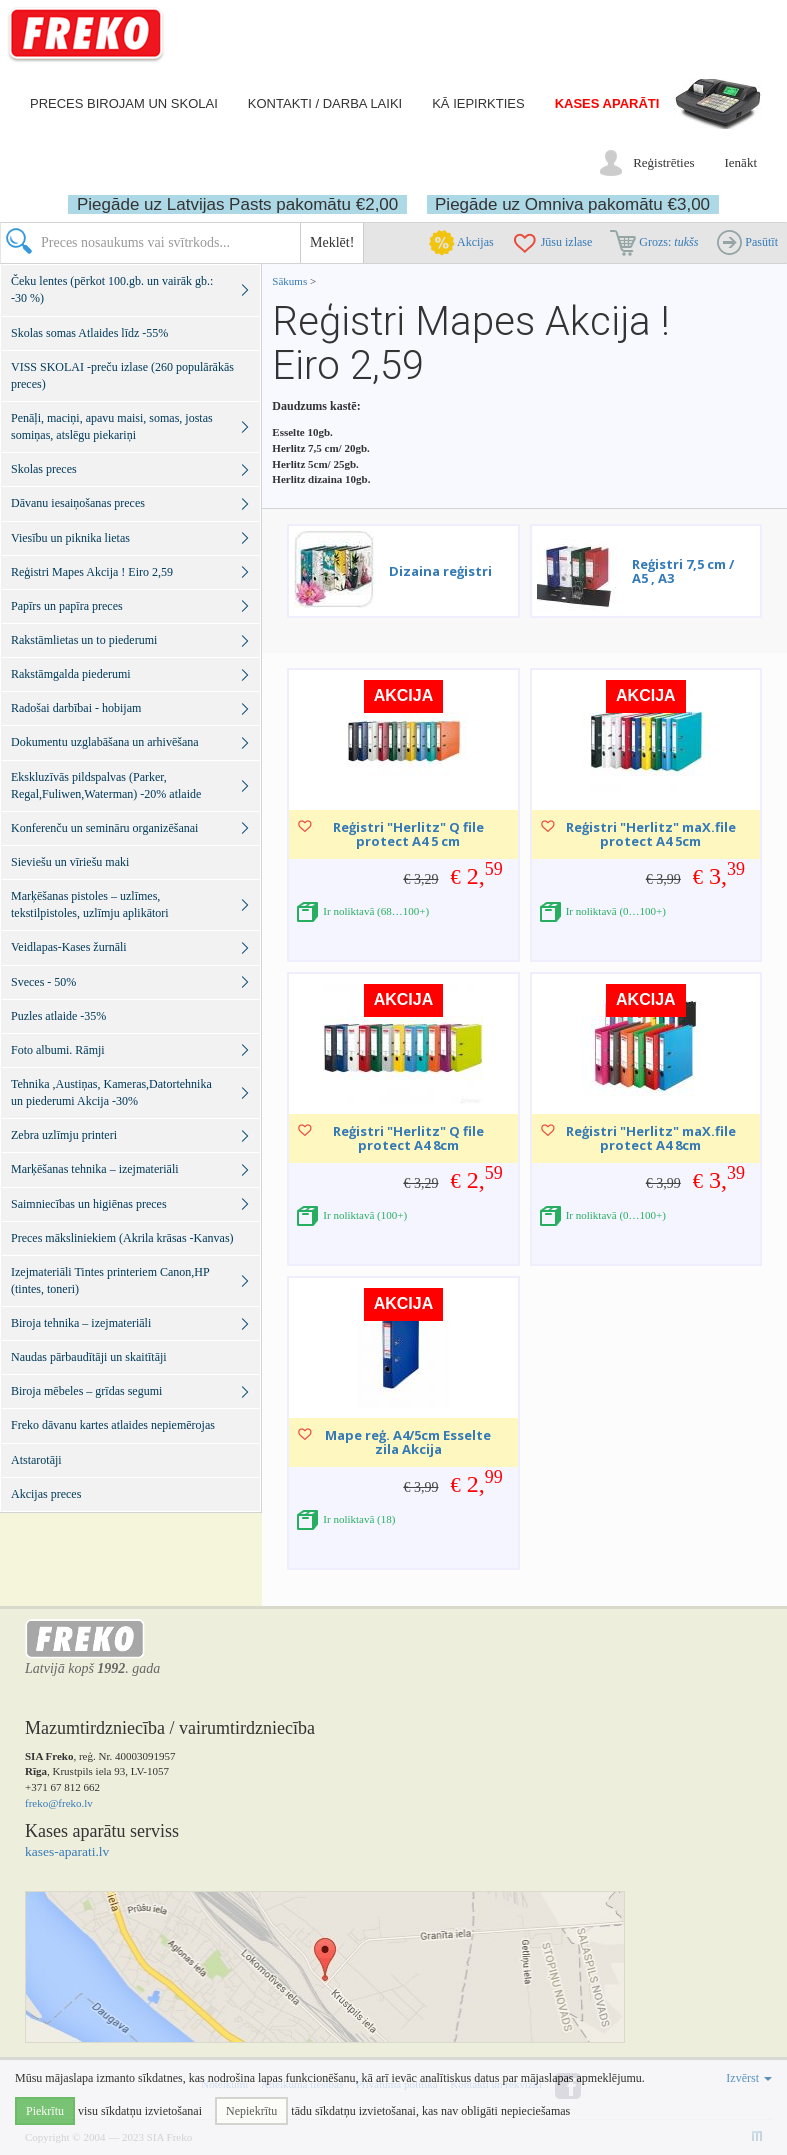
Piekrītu (45, 2111)
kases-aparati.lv (67, 1851)
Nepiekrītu (251, 2111)
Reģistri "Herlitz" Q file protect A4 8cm (408, 1138)
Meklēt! (332, 242)
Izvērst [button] (749, 2078)
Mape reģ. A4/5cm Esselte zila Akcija (408, 1442)
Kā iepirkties (478, 103)
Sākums (289, 281)
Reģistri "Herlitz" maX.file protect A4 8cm (651, 1138)
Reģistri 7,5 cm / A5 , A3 (683, 571)
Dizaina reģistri (440, 571)
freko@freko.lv (59, 1803)
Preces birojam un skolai (124, 103)
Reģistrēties (663, 162)
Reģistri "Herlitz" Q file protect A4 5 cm (408, 834)
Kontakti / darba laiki (325, 103)
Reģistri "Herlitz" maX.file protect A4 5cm (651, 834)
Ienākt (741, 162)
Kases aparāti (607, 103)
